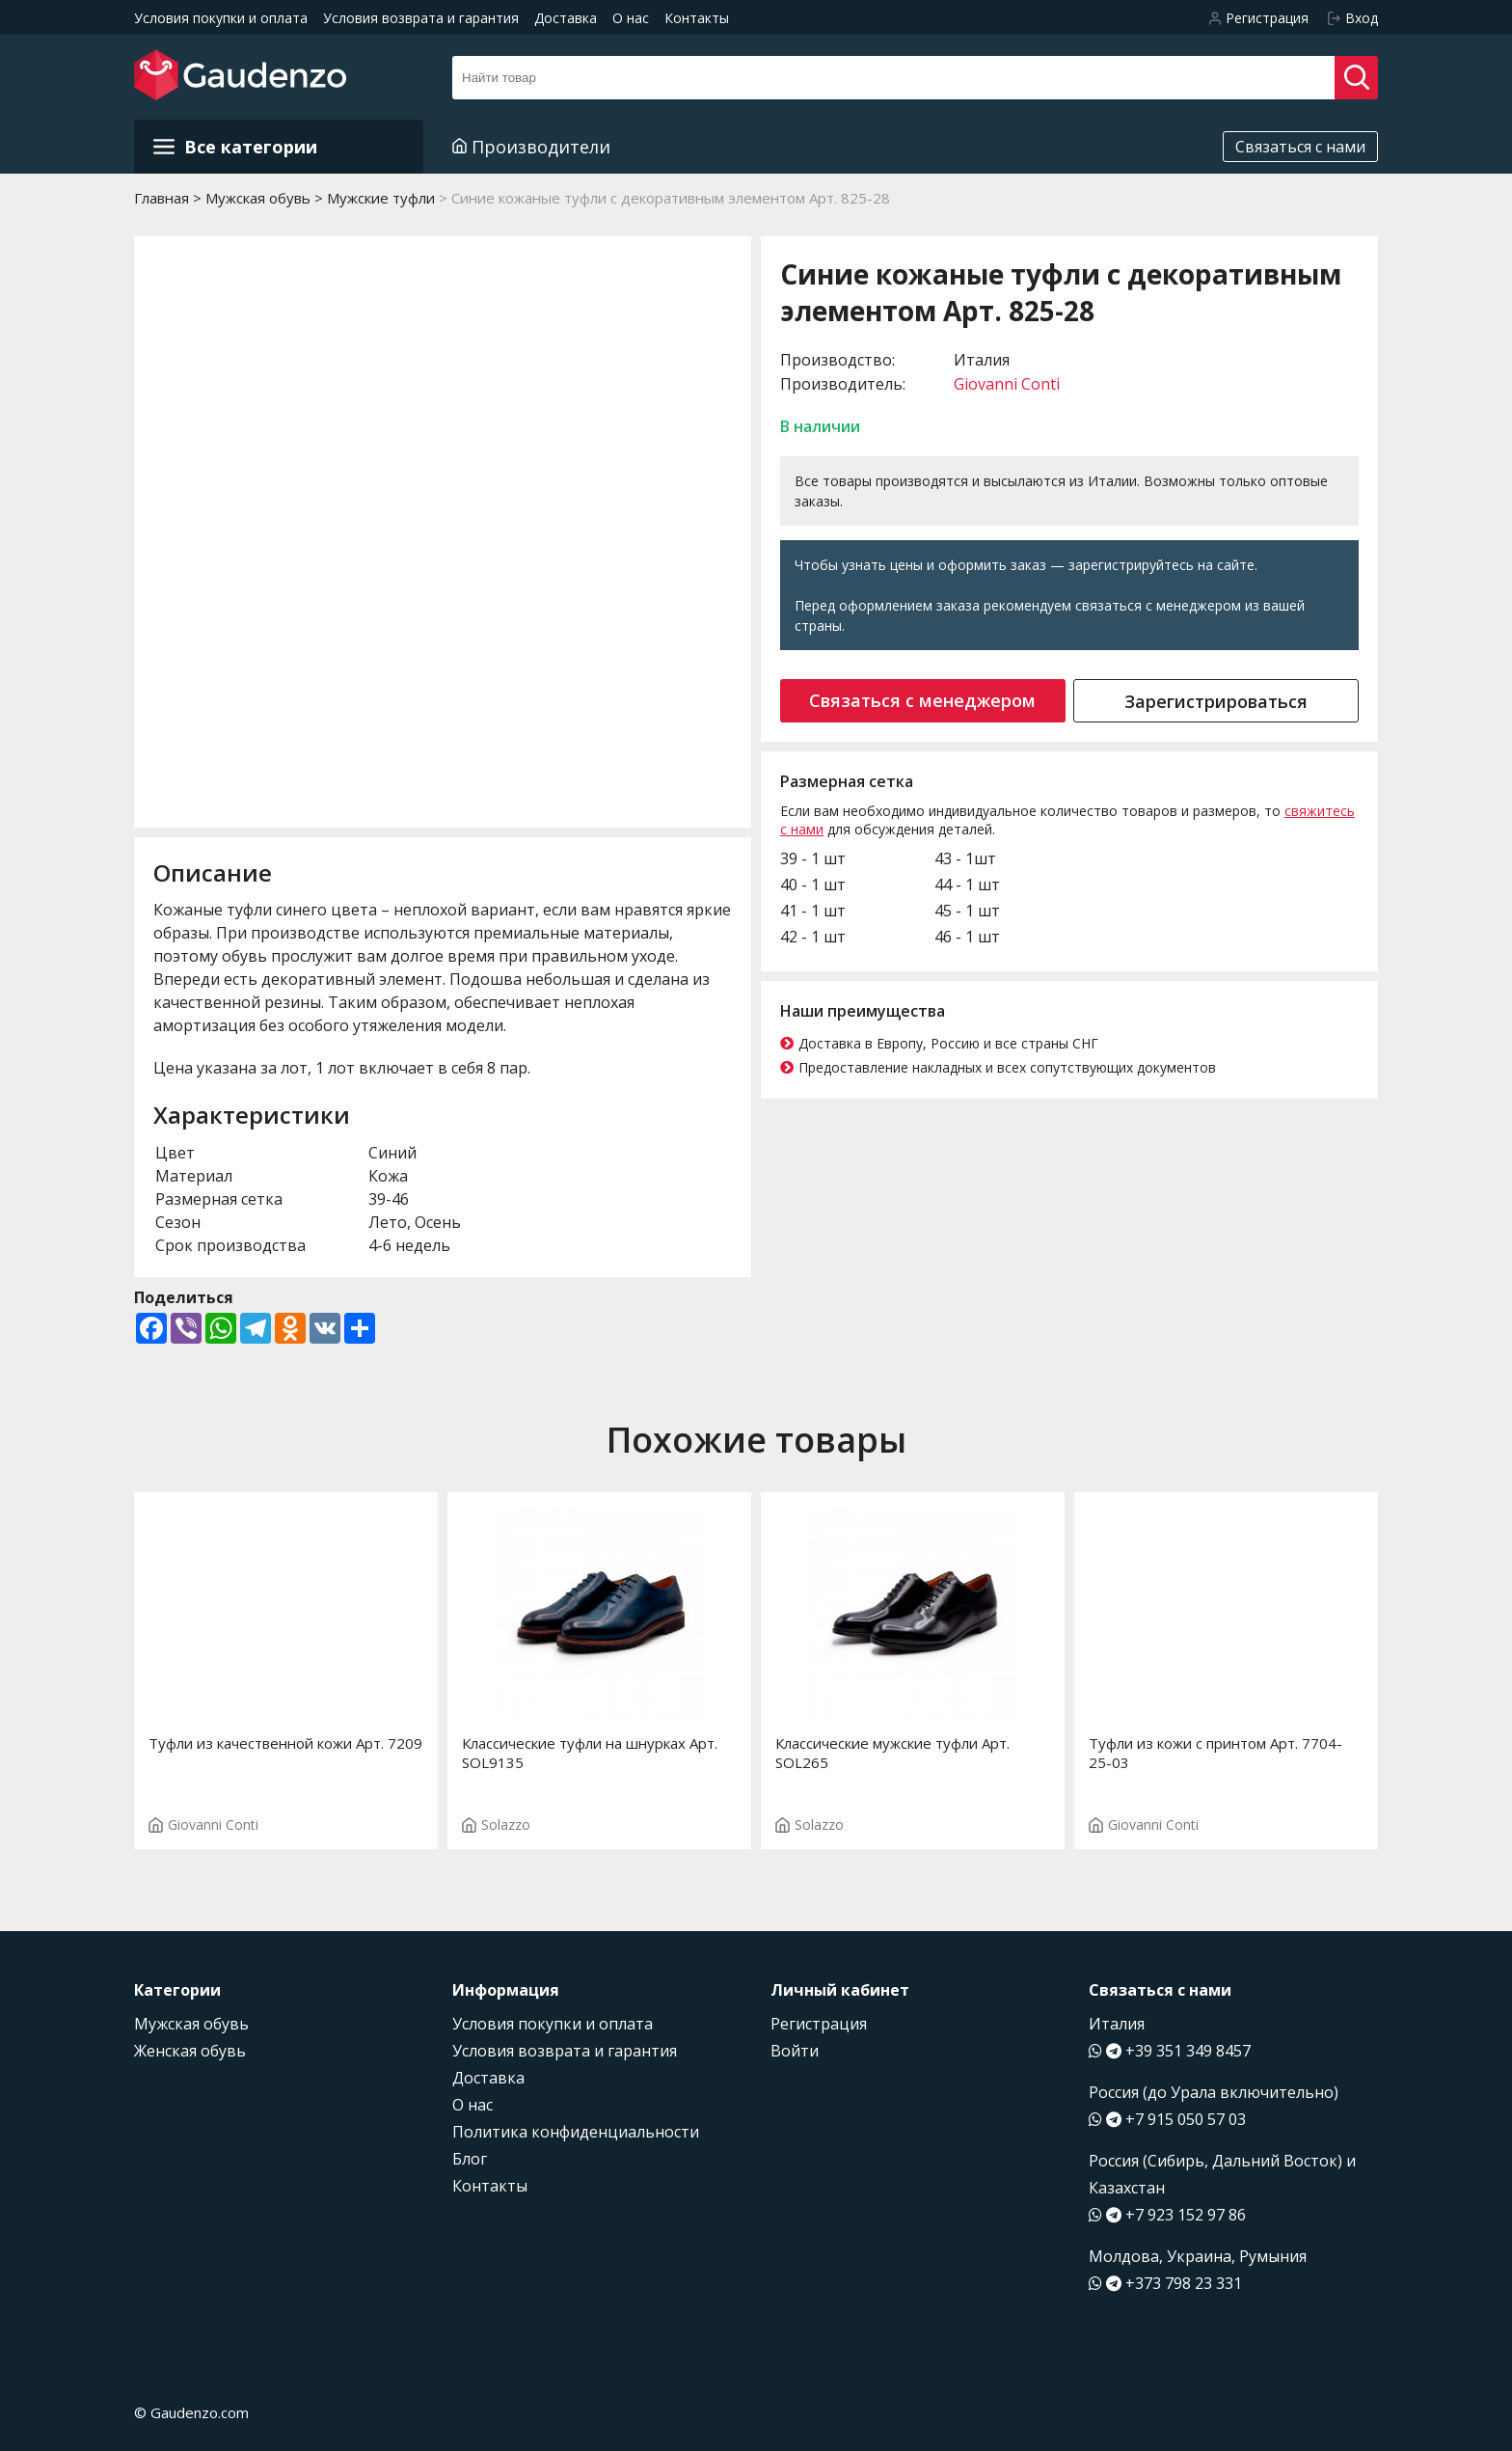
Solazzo (496, 1824)
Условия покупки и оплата (221, 18)
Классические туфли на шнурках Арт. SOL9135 (589, 1752)
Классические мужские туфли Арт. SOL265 (892, 1752)
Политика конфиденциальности (575, 2131)
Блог (469, 2158)
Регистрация (818, 2023)
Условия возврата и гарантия (421, 18)
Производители (531, 146)
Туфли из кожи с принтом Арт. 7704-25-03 (1215, 1752)
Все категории (235, 146)
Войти (794, 2050)
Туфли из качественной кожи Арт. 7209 (285, 1743)
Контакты (696, 18)
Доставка (565, 18)
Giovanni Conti (1007, 384)
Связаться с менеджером (922, 700)
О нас (630, 18)
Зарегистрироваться (1216, 701)
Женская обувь (190, 2050)
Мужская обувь (191, 2023)
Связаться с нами (1300, 146)
